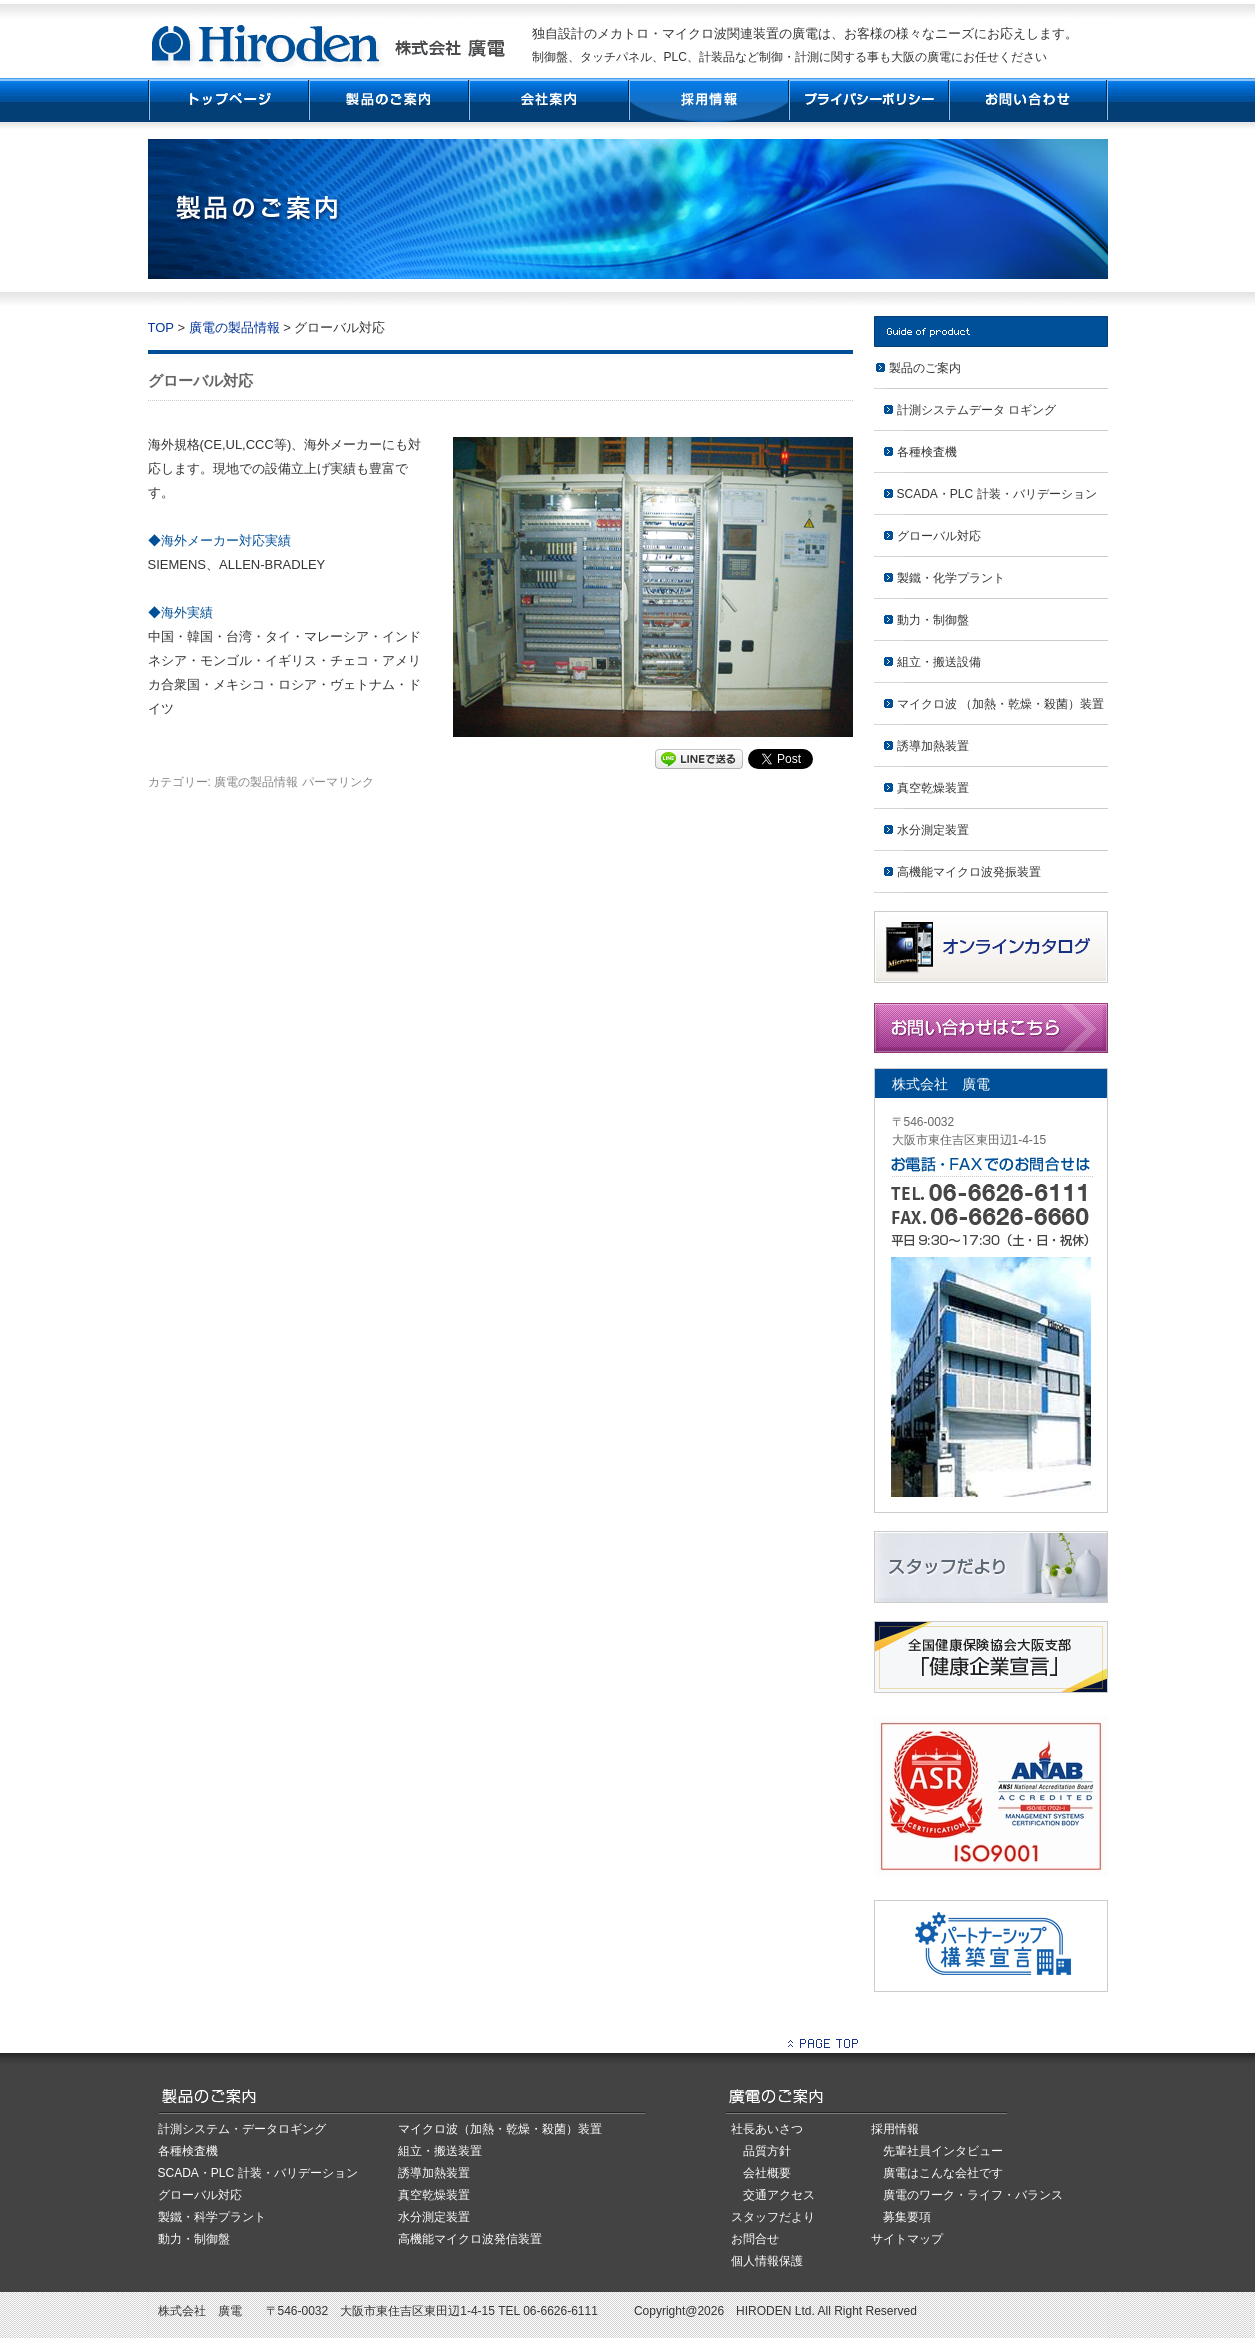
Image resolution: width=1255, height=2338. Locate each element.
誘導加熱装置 (933, 746)
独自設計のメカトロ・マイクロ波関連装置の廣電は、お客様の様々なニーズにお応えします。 (805, 33)
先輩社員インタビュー (943, 2151)
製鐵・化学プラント (951, 578)
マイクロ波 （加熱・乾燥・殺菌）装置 (1000, 704)
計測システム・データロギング (242, 2129)
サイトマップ (907, 2239)
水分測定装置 (933, 830)
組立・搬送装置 (440, 2151)
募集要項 (907, 2217)
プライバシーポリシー (868, 100)
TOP (228, 100)
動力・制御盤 (933, 620)
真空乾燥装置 (933, 788)
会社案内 (548, 100)
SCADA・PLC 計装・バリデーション (997, 494)
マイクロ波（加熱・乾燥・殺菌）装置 (500, 2129)
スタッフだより (773, 2217)
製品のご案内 (925, 368)
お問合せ (755, 2239)
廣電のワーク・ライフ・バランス (973, 2195)
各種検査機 (927, 452)
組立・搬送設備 (939, 662)
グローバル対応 (939, 536)
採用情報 (708, 100)
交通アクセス (779, 2195)
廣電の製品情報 (234, 327)
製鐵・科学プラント (212, 2217)
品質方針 (767, 2151)
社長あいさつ (767, 2129)
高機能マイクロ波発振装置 (969, 872)
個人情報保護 (767, 2261)
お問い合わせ (1028, 100)
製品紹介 (388, 100)
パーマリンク (338, 782)
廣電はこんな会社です (943, 2173)
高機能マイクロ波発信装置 (470, 2239)
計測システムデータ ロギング (976, 410)
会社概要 (767, 2173)
